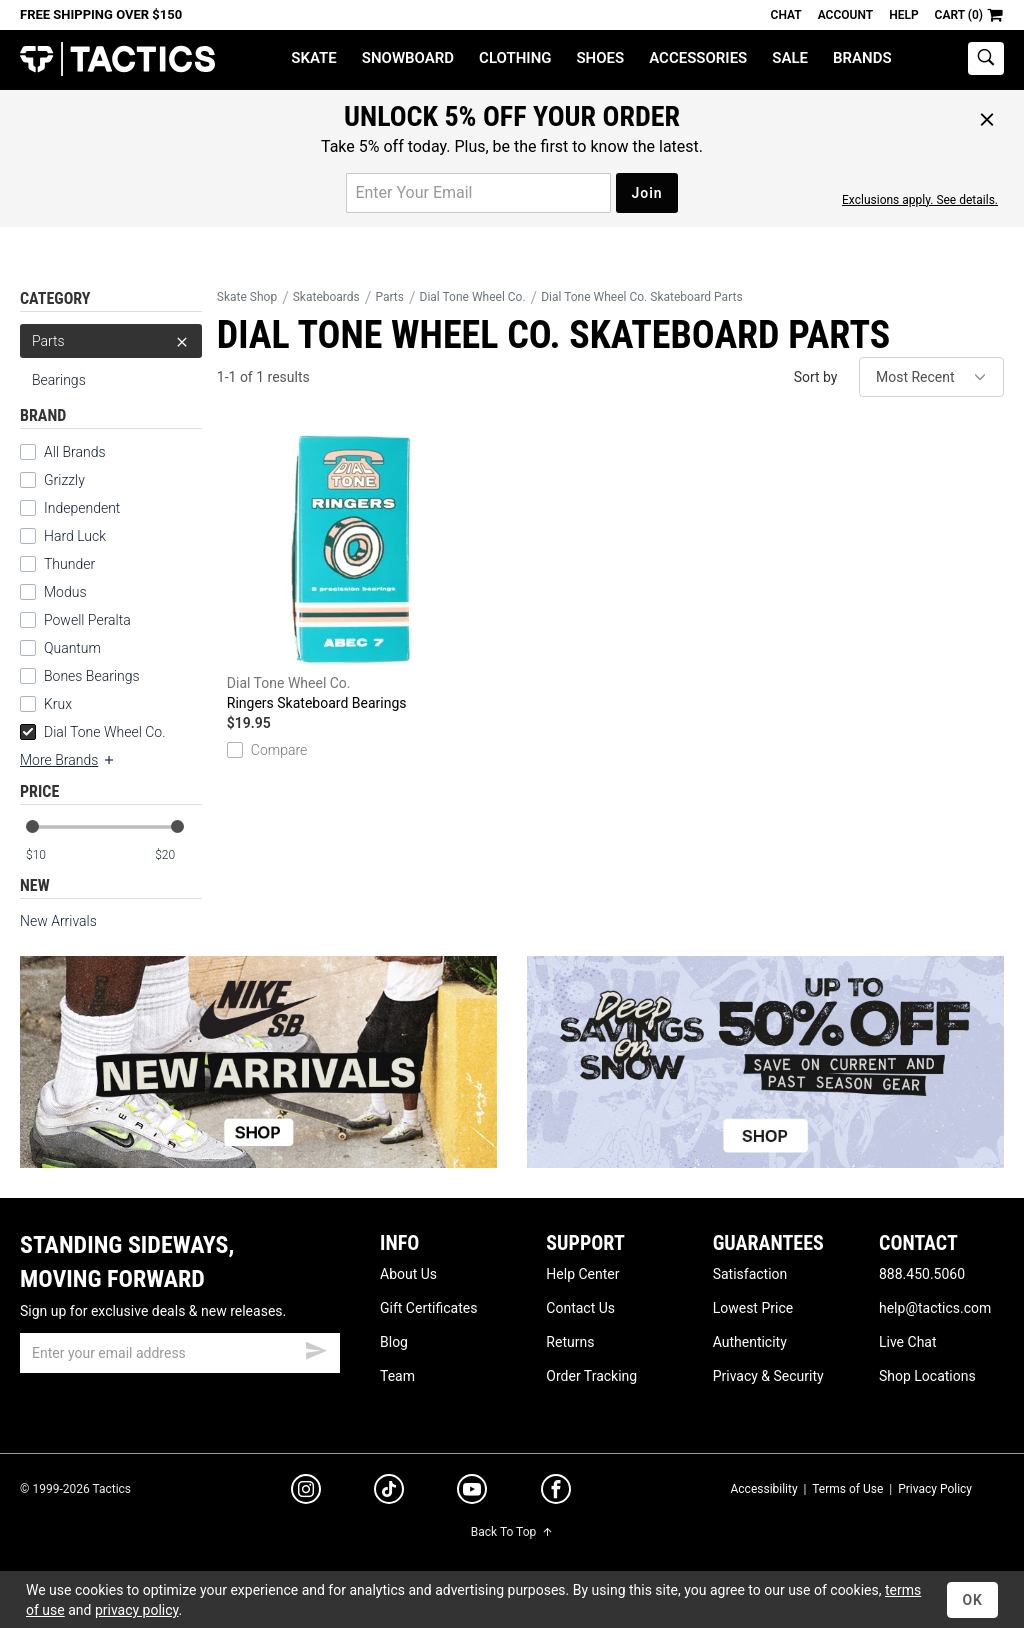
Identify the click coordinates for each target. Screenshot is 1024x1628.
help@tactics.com (935, 1308)
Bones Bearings (80, 676)
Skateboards (326, 297)
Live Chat (908, 1342)
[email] (180, 1353)
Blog (394, 1342)
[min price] (49, 855)
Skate (313, 58)
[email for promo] (478, 193)
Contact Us (580, 1308)
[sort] (931, 377)
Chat (786, 15)
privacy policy (137, 1610)
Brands (862, 58)
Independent (70, 508)
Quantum (60, 648)
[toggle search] (986, 58)
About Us (408, 1274)
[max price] (178, 855)
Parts (111, 341)
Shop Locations (927, 1376)
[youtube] (472, 1493)
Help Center (582, 1274)
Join (646, 193)
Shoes (600, 58)
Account (845, 15)
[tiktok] (389, 1492)
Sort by (816, 377)
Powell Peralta (75, 620)
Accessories (698, 58)
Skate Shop (247, 297)
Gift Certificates (428, 1308)
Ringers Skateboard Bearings (353, 567)
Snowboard (408, 58)
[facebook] (556, 1493)
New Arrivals (58, 921)
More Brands (68, 760)
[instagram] (306, 1492)
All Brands (63, 452)
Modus (53, 592)
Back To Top (512, 1532)
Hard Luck (63, 536)
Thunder (57, 564)
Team (397, 1376)
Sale (790, 58)
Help (903, 15)
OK (972, 1600)
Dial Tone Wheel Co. (93, 732)
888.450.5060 (922, 1274)
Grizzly (52, 480)
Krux (46, 704)
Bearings (59, 380)
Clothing (515, 58)
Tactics (117, 59)
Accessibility (763, 1489)
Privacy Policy (935, 1489)
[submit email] (316, 1348)
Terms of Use (847, 1489)
